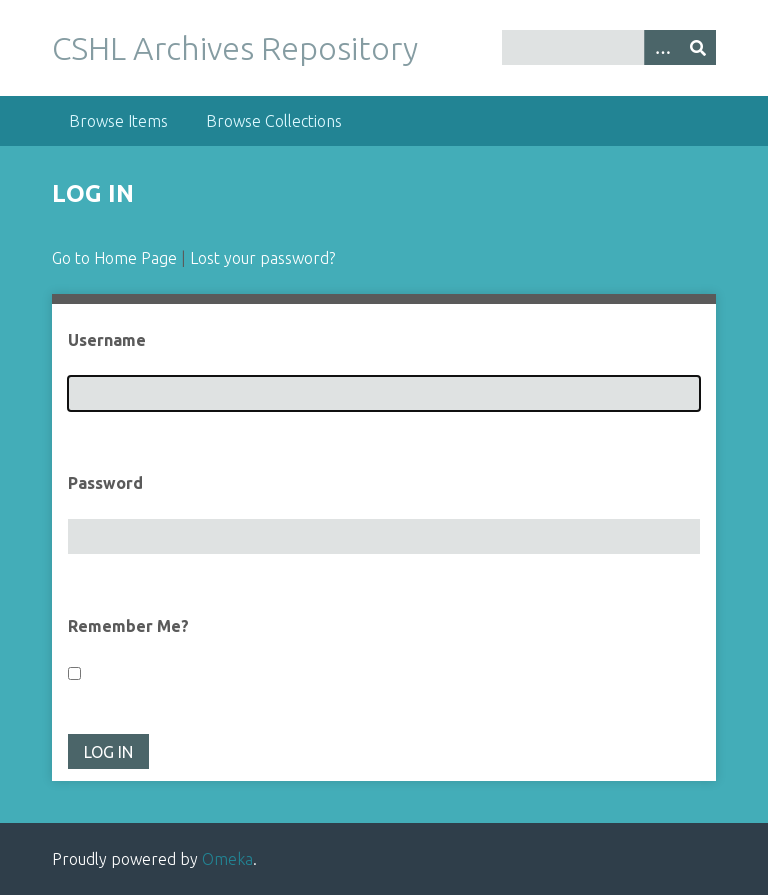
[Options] (662, 47)
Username (107, 340)
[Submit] (698, 47)
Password (105, 483)
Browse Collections (274, 121)
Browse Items (118, 121)
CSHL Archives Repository (235, 48)
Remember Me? (128, 626)
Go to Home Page (114, 258)
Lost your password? (262, 258)
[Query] (609, 47)
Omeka (227, 859)
